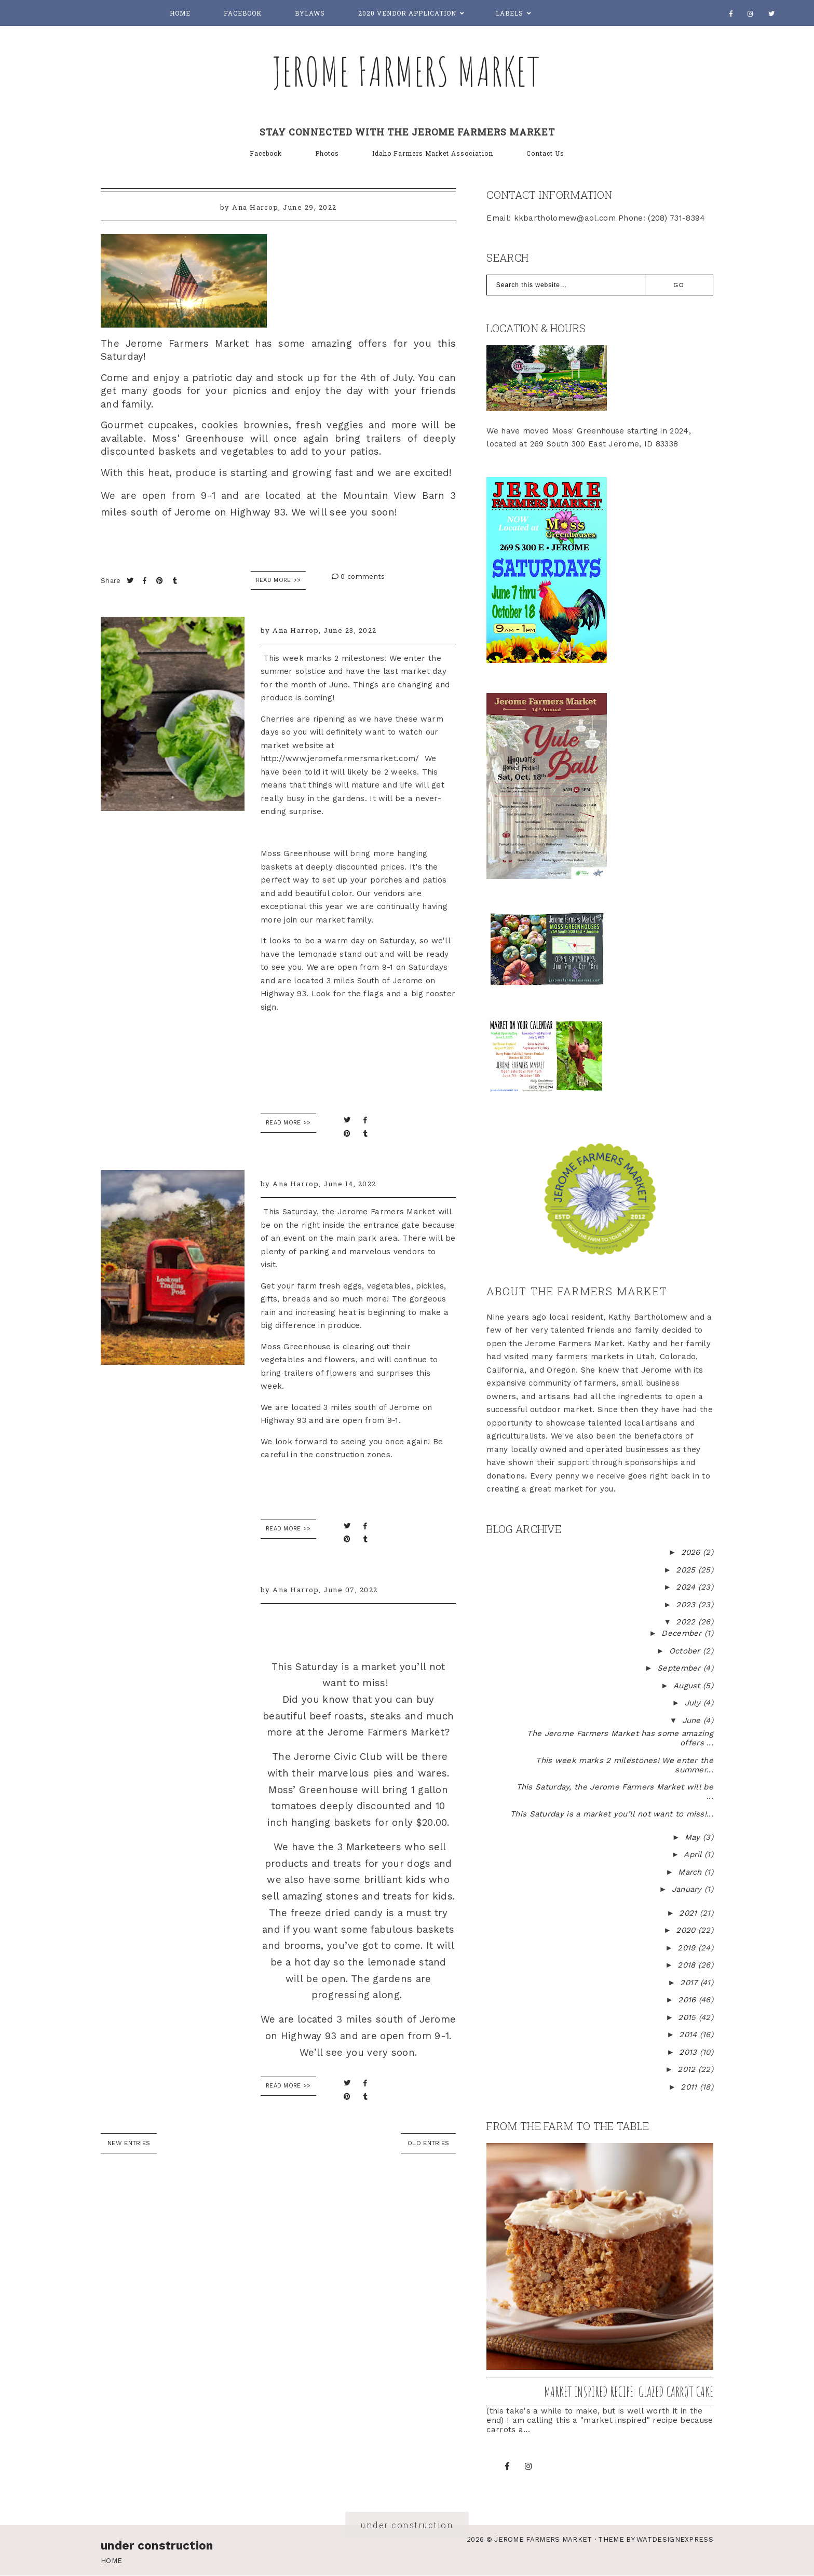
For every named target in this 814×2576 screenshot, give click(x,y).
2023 (687, 1604)
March (691, 1872)
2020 (687, 1930)
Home (180, 13)
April (694, 1854)
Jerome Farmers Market (407, 71)
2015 (688, 2017)
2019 (687, 1948)
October (686, 1651)
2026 (692, 1552)
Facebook (243, 13)
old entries (428, 2143)
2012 (687, 2069)
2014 (689, 2034)
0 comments (358, 576)
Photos (327, 153)
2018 (687, 1965)
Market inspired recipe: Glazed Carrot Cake (628, 2391)
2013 (689, 2052)
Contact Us (545, 153)
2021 (689, 1913)
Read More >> (278, 580)
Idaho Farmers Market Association (432, 153)
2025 (687, 1570)
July (694, 1702)
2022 (687, 1621)
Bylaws (310, 13)
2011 (690, 2087)
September (680, 1668)
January (688, 1889)
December (682, 1633)
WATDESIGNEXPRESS (674, 2539)
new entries (128, 2143)
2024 (687, 1587)
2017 (690, 1982)
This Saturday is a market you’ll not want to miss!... (611, 1814)
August (688, 1685)
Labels (509, 13)
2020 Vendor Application (407, 13)
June (693, 1720)
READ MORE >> (288, 1122)
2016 (688, 1999)
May (694, 1837)
